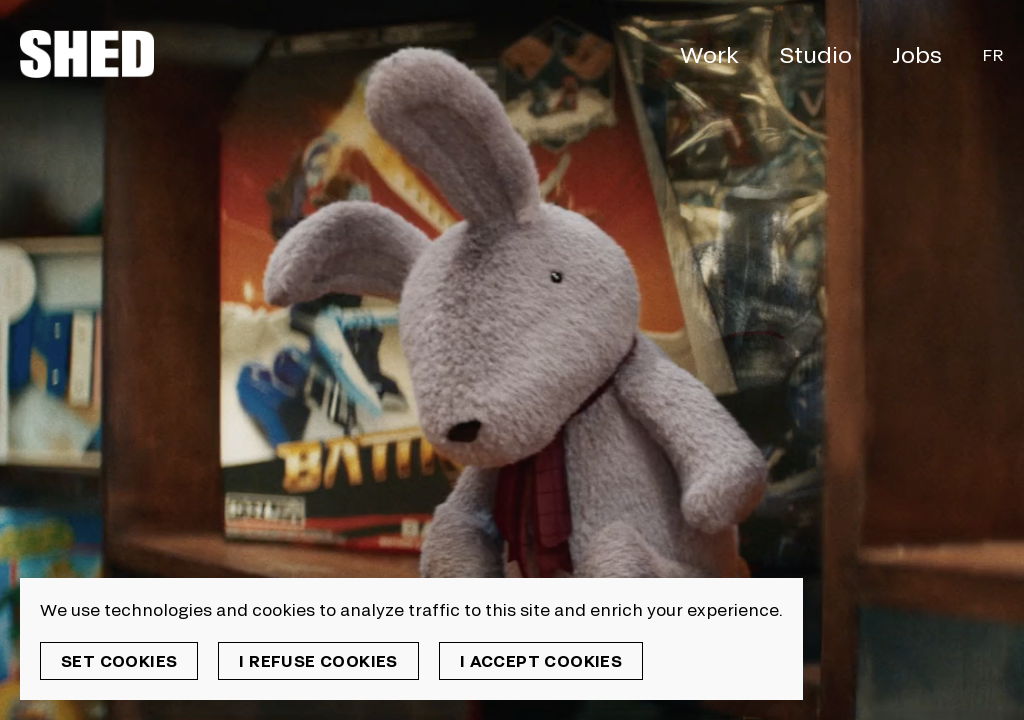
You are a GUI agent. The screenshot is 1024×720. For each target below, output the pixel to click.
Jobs (917, 54)
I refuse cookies (318, 660)
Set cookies (119, 660)
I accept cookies (541, 660)
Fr (993, 54)
